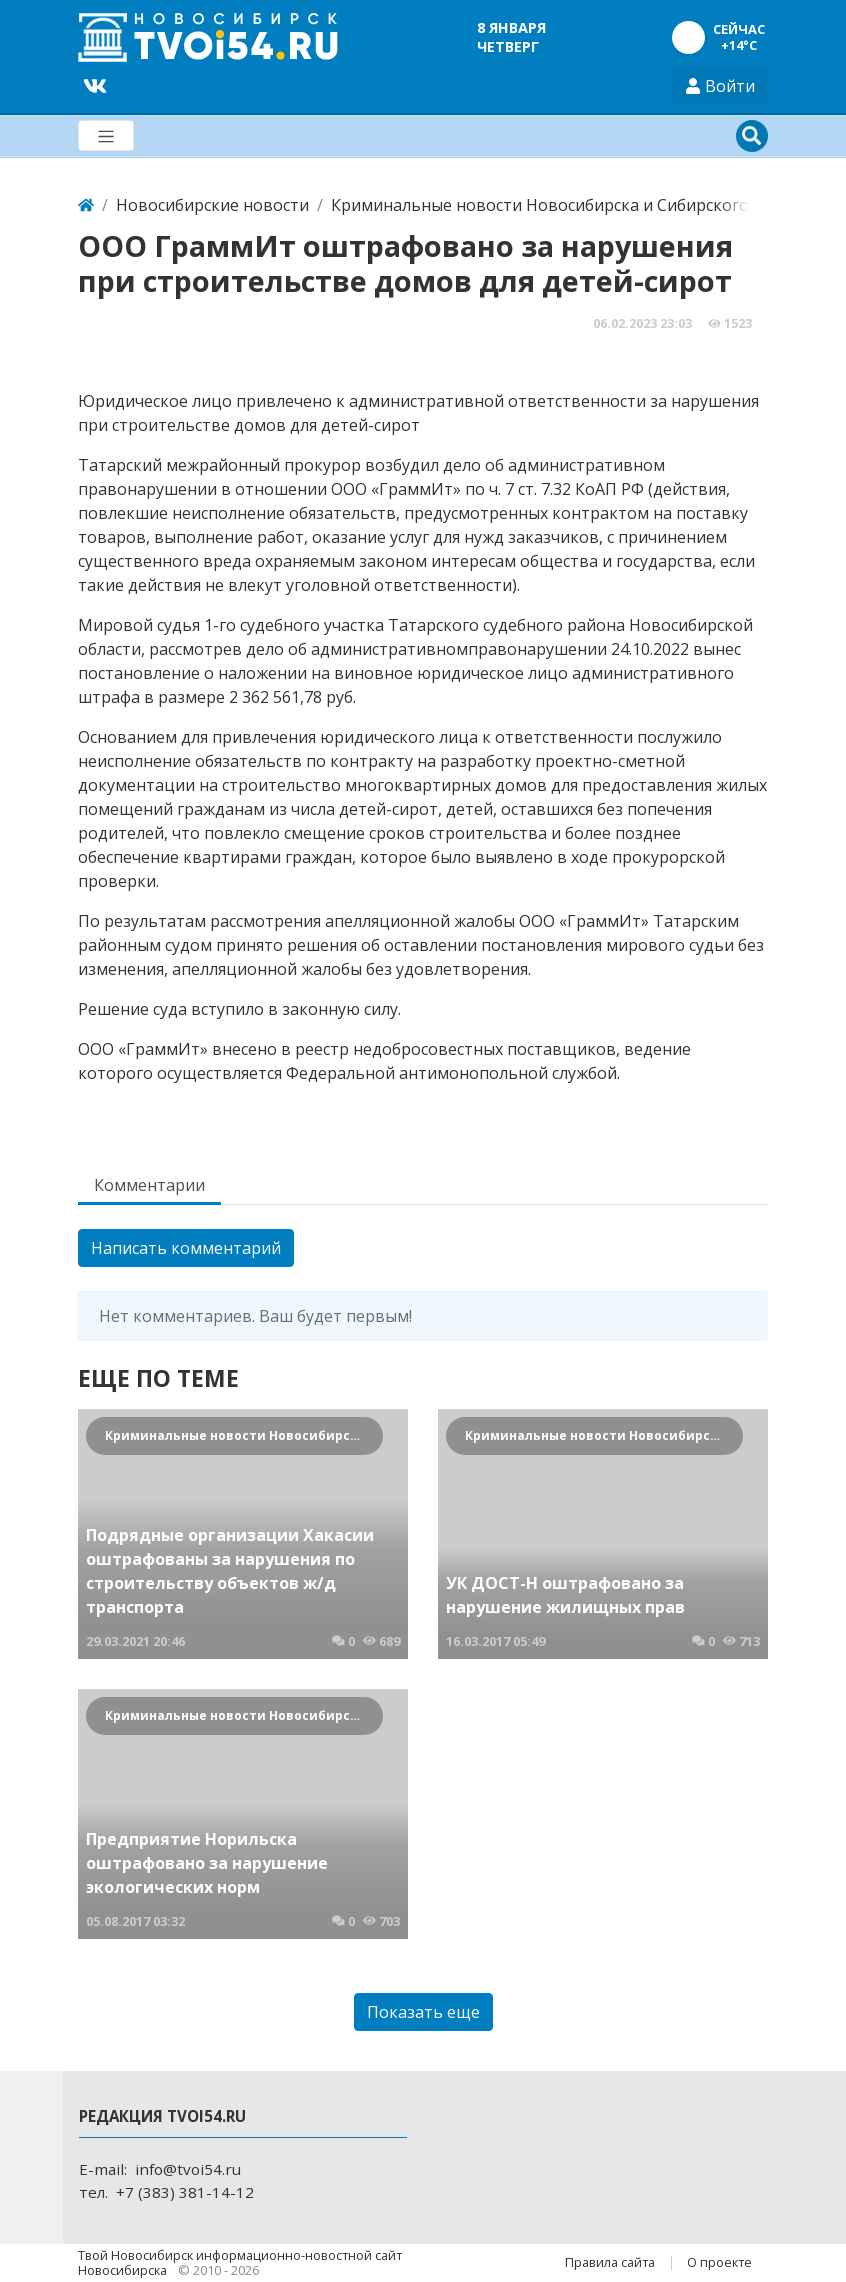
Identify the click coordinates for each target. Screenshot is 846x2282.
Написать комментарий (186, 1248)
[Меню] (106, 135)
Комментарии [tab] (149, 1185)
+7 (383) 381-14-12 (185, 2192)
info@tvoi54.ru (188, 2169)
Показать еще (423, 2012)
